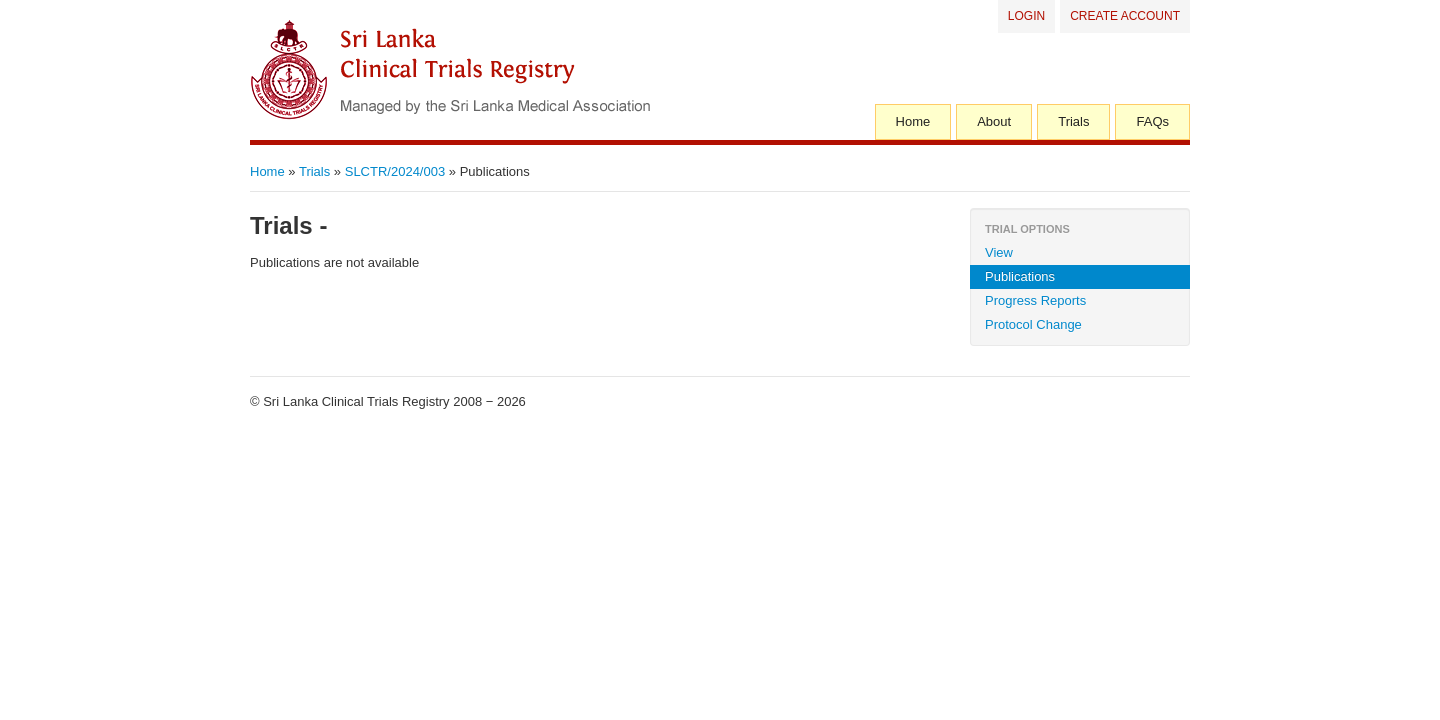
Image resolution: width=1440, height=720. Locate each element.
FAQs (1152, 121)
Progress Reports (1035, 300)
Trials (1073, 121)
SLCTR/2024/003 (395, 171)
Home (913, 121)
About (994, 121)
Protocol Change (1033, 324)
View (999, 252)
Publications (1020, 276)
